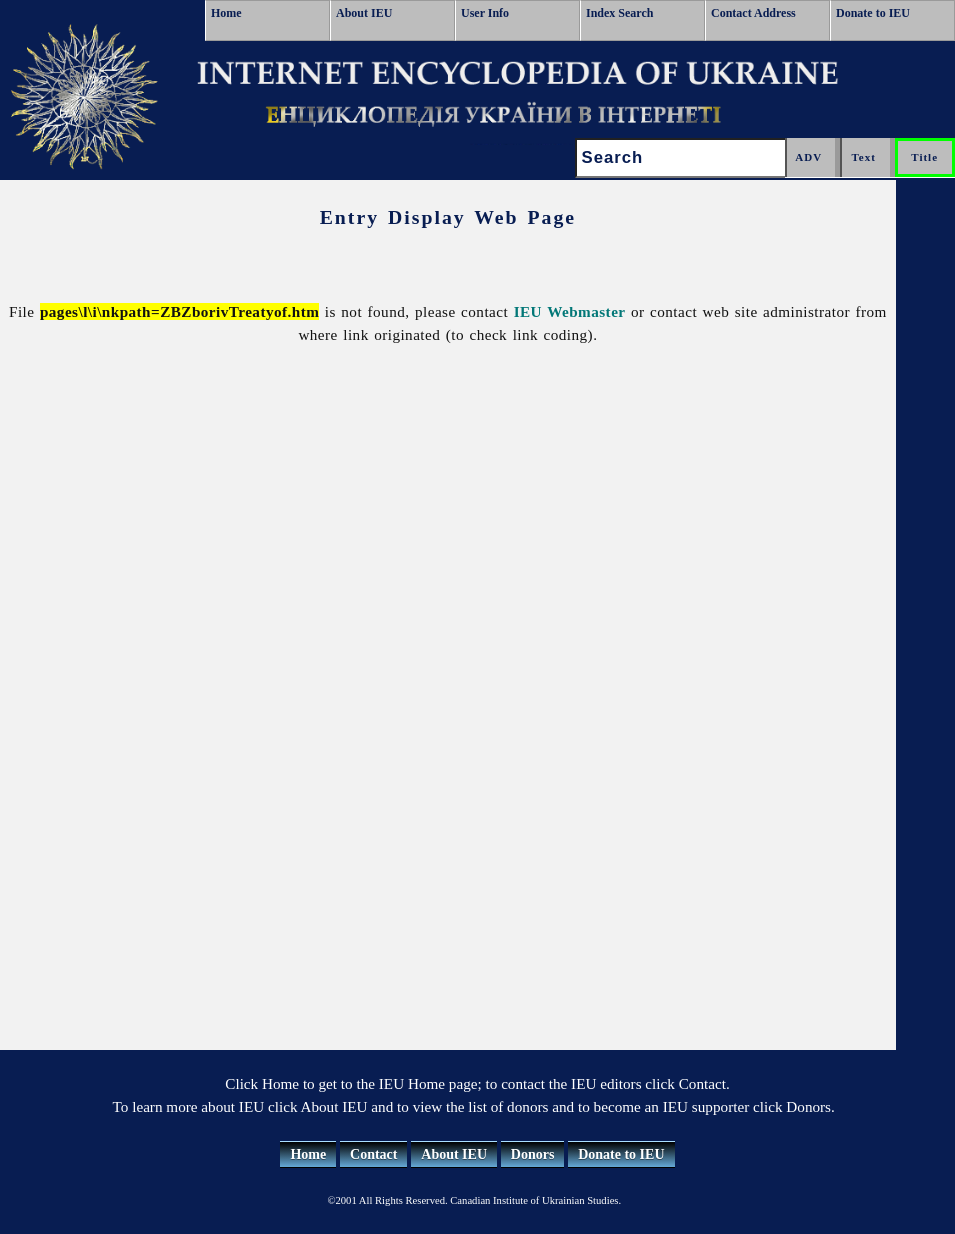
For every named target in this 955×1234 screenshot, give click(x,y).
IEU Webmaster (570, 311)
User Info (485, 13)
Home (226, 13)
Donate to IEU (873, 13)
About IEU (364, 13)
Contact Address (753, 13)
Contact (373, 1154)
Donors (533, 1154)
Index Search (619, 13)
